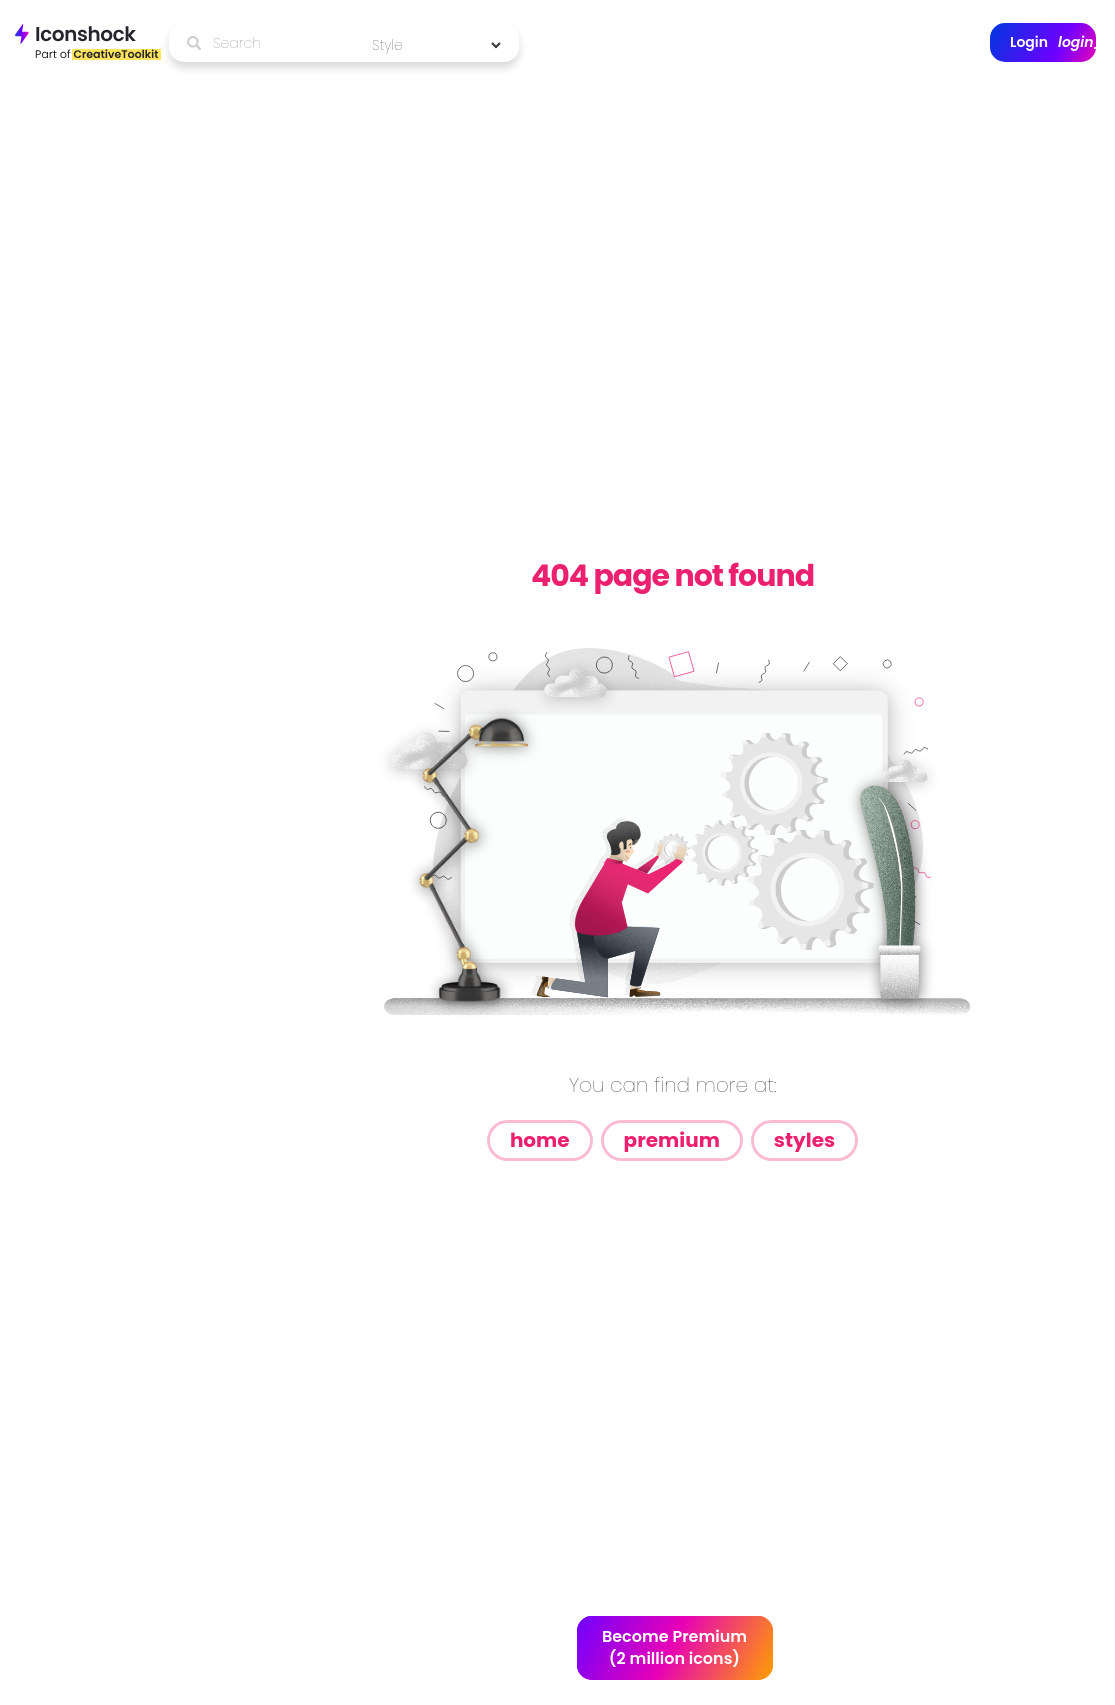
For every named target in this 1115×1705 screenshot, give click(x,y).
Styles (804, 1140)
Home (540, 1140)
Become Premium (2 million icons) (674, 1648)
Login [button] (1053, 42)
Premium (672, 1140)
